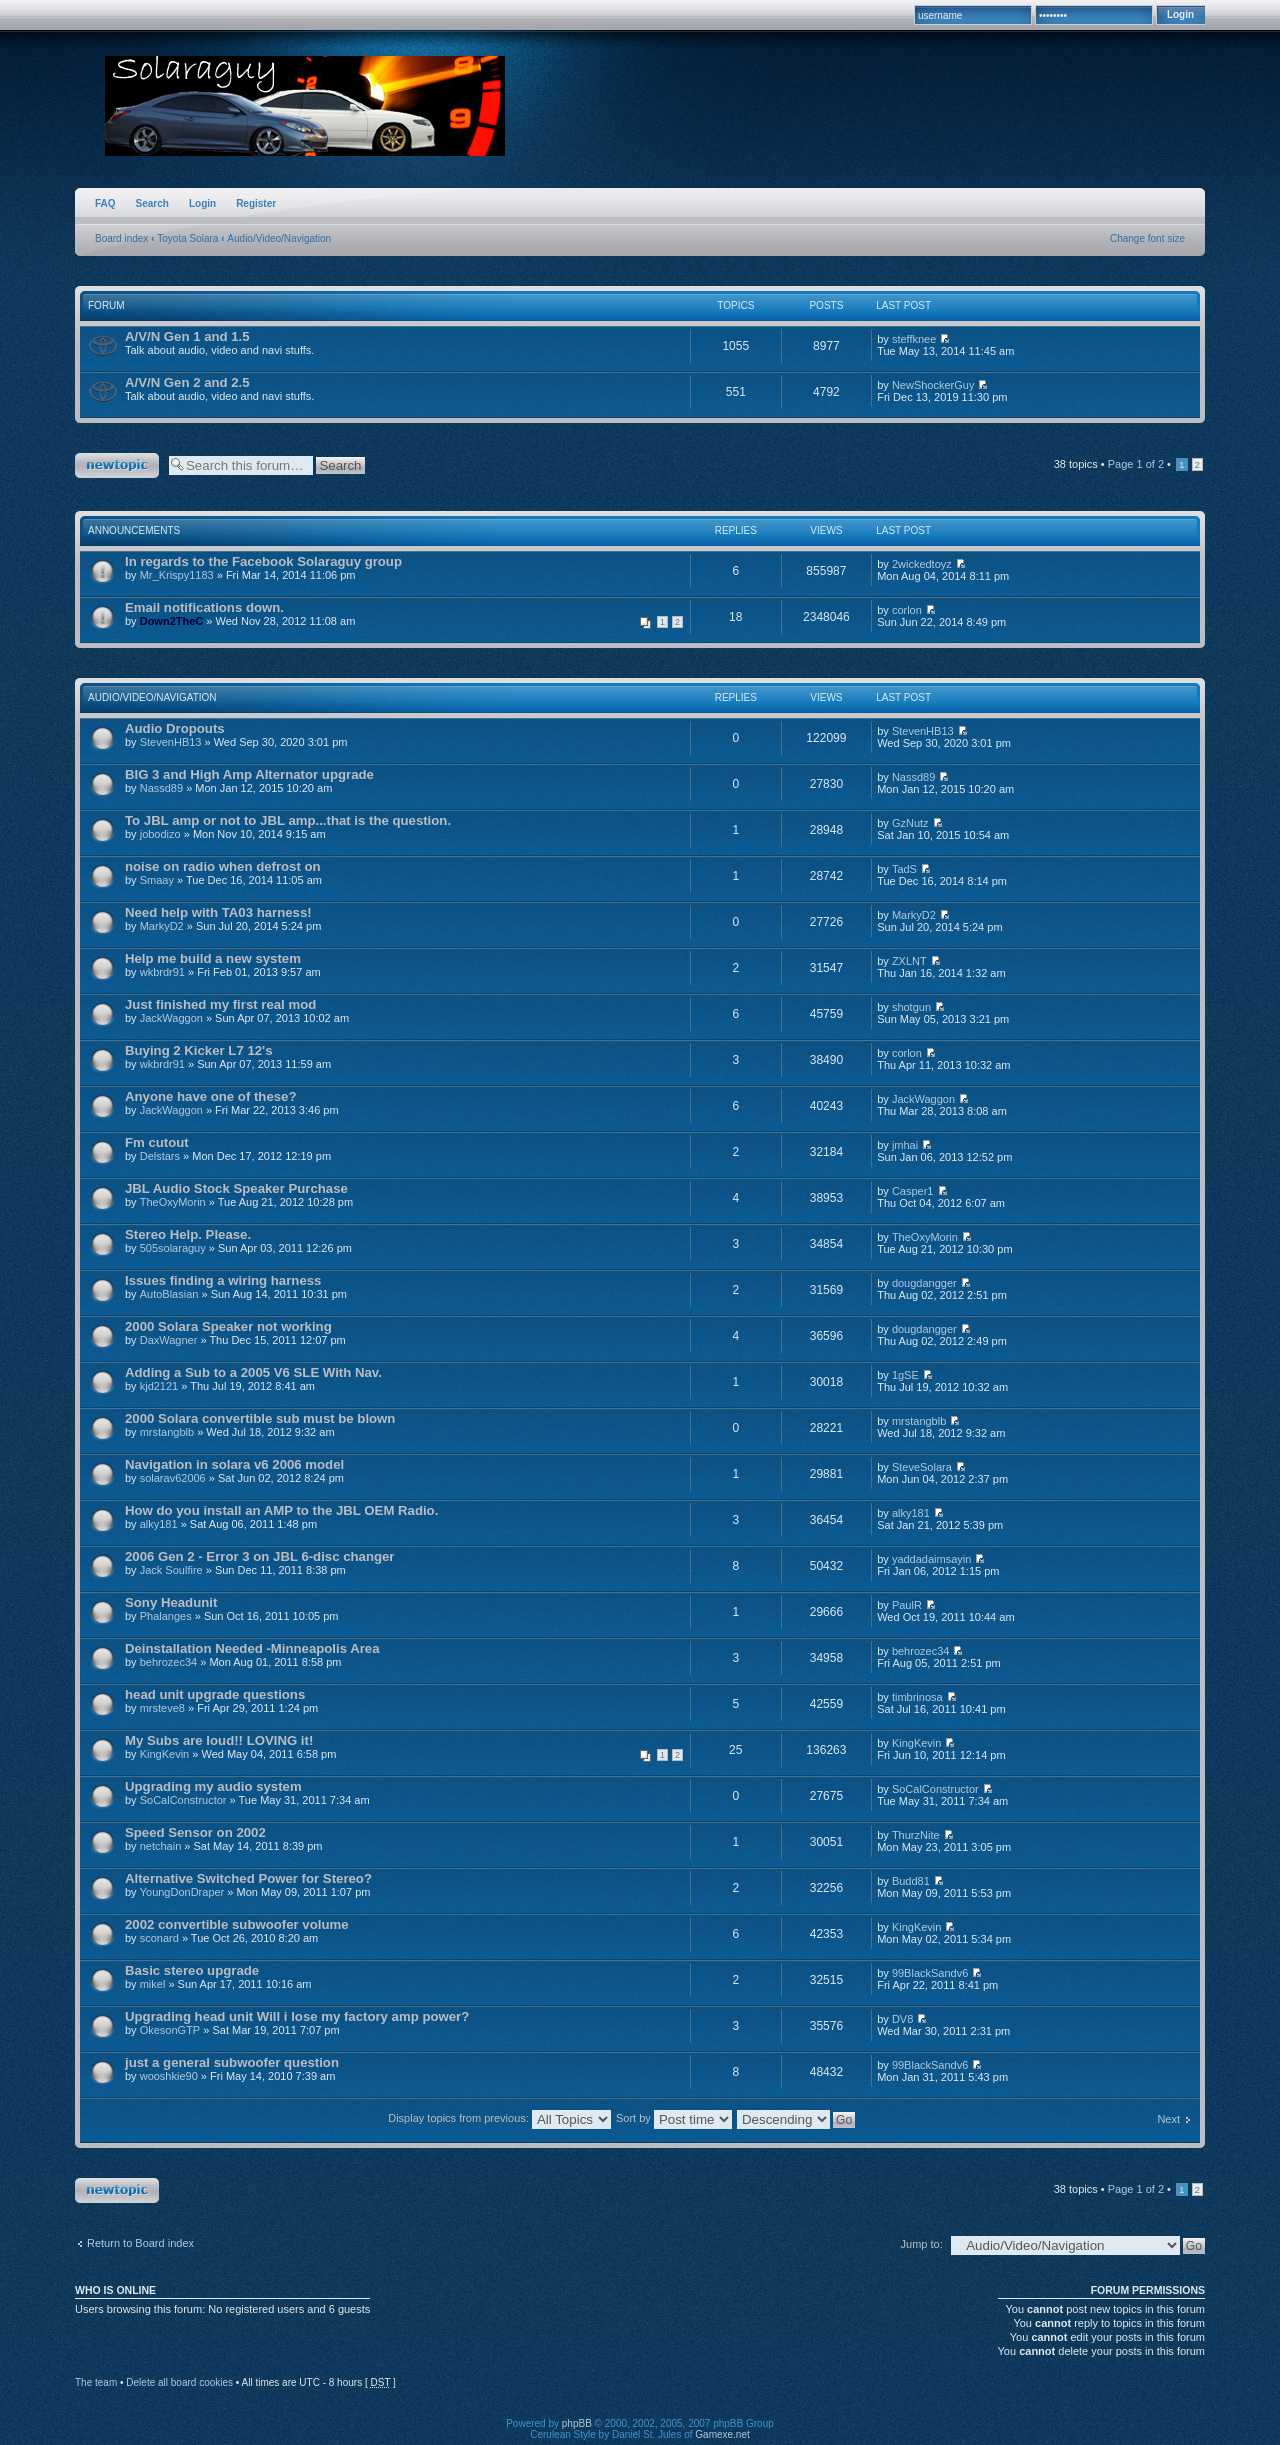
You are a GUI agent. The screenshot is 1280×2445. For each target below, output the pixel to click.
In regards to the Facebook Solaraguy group (263, 561)
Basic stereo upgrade (192, 1970)
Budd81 (911, 1881)
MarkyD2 (162, 926)
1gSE (905, 1375)
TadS (904, 869)
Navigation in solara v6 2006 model (234, 1464)
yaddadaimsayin (932, 1559)
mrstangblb (167, 1432)
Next (1168, 2119)
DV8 (902, 2019)
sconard (159, 1938)
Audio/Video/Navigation (279, 238)
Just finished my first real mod (220, 1004)
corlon (907, 610)
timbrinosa (917, 1697)
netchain (161, 1846)
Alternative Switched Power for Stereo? (248, 1878)
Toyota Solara (187, 238)
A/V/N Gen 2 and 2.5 (187, 382)
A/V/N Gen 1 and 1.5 (187, 336)
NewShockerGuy (933, 385)
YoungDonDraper (182, 1892)
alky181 (159, 1524)
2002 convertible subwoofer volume (237, 1924)
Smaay (157, 880)
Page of (1136, 464)
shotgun (911, 1007)
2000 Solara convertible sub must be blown (260, 1418)
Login (202, 203)
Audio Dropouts (175, 728)
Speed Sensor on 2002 (195, 1832)
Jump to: (922, 2244)
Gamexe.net (722, 2434)
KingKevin (165, 1754)
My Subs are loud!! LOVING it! (219, 1740)
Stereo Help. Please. (188, 1234)
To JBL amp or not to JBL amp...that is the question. (288, 820)
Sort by (674, 2118)
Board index (121, 238)
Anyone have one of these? (210, 1096)
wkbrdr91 (162, 972)
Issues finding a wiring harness (223, 1280)
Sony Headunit (171, 1602)
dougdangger (924, 1283)
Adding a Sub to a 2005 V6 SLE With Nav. (253, 1372)
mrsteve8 (162, 1708)
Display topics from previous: (499, 2118)
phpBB (577, 2423)
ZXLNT (909, 961)
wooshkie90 (169, 2076)
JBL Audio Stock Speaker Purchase (236, 1188)
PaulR (907, 1605)
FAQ (105, 203)
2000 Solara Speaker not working (228, 1326)
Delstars (160, 1156)
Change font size (1147, 238)
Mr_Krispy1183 (177, 575)
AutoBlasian (169, 1294)
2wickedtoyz (922, 564)
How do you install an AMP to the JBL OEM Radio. (281, 1510)
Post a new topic (117, 465)
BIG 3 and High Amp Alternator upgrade (249, 774)
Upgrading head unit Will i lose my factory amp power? (297, 2016)
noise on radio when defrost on (223, 866)
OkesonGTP (170, 2030)
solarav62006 (173, 1478)
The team (96, 2382)
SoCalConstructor (183, 1800)
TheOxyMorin (173, 1202)
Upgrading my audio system (213, 1786)
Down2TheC (172, 621)
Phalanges (166, 1616)
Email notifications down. (204, 607)
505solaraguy (173, 1248)
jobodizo (160, 834)
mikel (153, 1984)
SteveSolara (922, 1467)
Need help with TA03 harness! (218, 912)
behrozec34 (169, 1662)
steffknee (914, 339)
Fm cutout (157, 1142)
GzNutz (910, 823)
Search (152, 203)
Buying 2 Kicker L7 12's (199, 1050)
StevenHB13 (171, 742)
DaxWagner (169, 1340)
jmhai (905, 1145)
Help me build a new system (213, 958)
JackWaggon (171, 1018)
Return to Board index (140, 2243)
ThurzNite (916, 1835)
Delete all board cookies (179, 2382)
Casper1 (913, 1191)
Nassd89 (161, 788)
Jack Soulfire (171, 1570)
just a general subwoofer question (232, 2062)
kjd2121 (159, 1386)
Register (256, 203)
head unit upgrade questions (215, 1694)
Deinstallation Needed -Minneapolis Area (252, 1648)
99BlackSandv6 (930, 1973)
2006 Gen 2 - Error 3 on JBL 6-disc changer (259, 1556)
